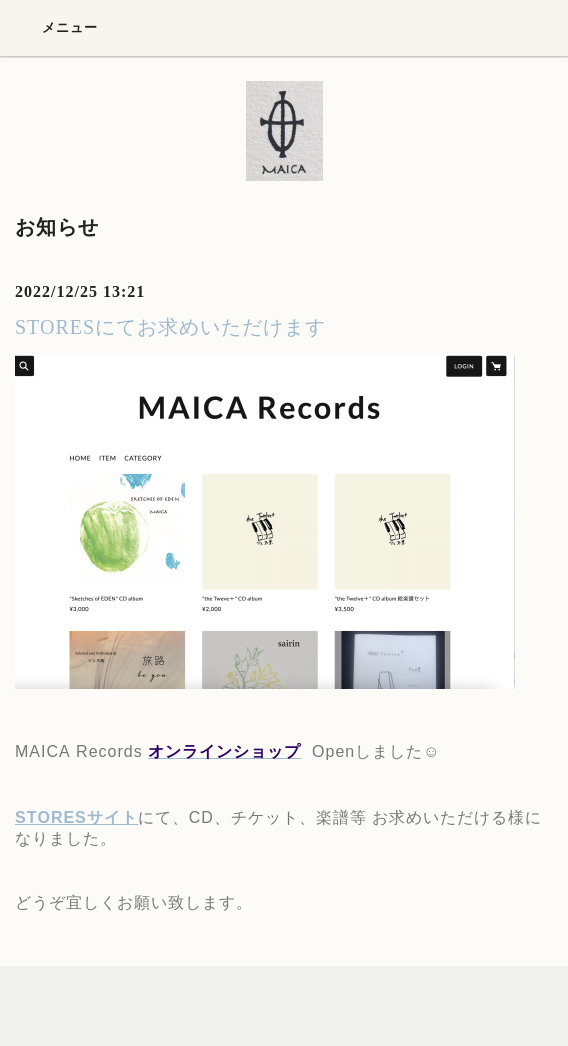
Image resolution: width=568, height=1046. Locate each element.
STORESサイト (76, 817)
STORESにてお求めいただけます (170, 327)
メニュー (56, 27)
